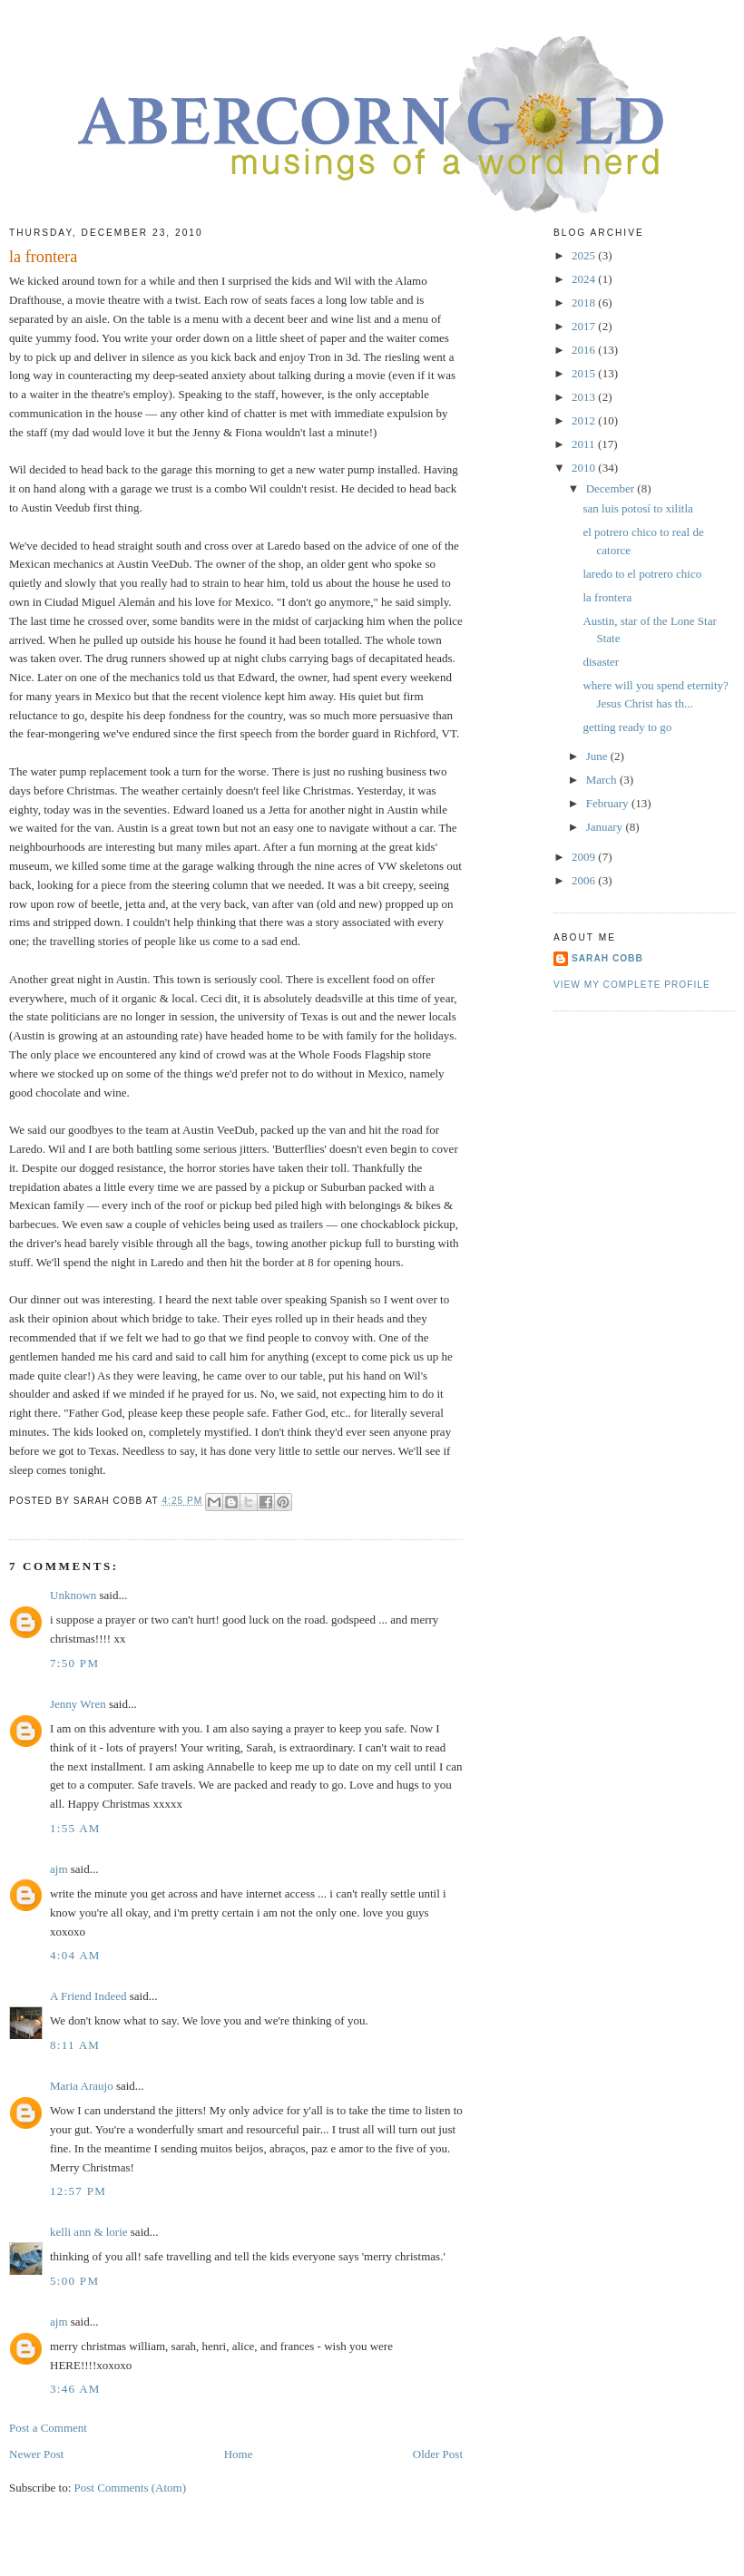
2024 (585, 279)
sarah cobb (607, 958)
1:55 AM (75, 1828)
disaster (600, 661)
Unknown (73, 1595)
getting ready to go (626, 727)
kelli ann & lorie (89, 2232)
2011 (585, 444)
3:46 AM (75, 2388)
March (603, 779)
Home (238, 2454)
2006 (585, 880)
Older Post (438, 2454)
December (612, 488)
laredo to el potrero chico (641, 574)
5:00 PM (74, 2281)
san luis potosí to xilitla (637, 508)
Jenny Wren (78, 1704)
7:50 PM (74, 1663)
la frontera (606, 597)
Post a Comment (48, 2428)
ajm (59, 1869)
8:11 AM (75, 2045)
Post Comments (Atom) (130, 2487)
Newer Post (36, 2454)
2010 (585, 467)
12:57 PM (78, 2191)
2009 (585, 857)
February (608, 803)
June (598, 756)
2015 (585, 373)
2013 (585, 397)
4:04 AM (75, 1955)
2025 (585, 255)
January (606, 827)
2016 (585, 349)
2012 (585, 420)
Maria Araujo (81, 2086)
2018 (585, 302)
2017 (585, 326)
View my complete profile (631, 985)
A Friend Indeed (88, 1996)
